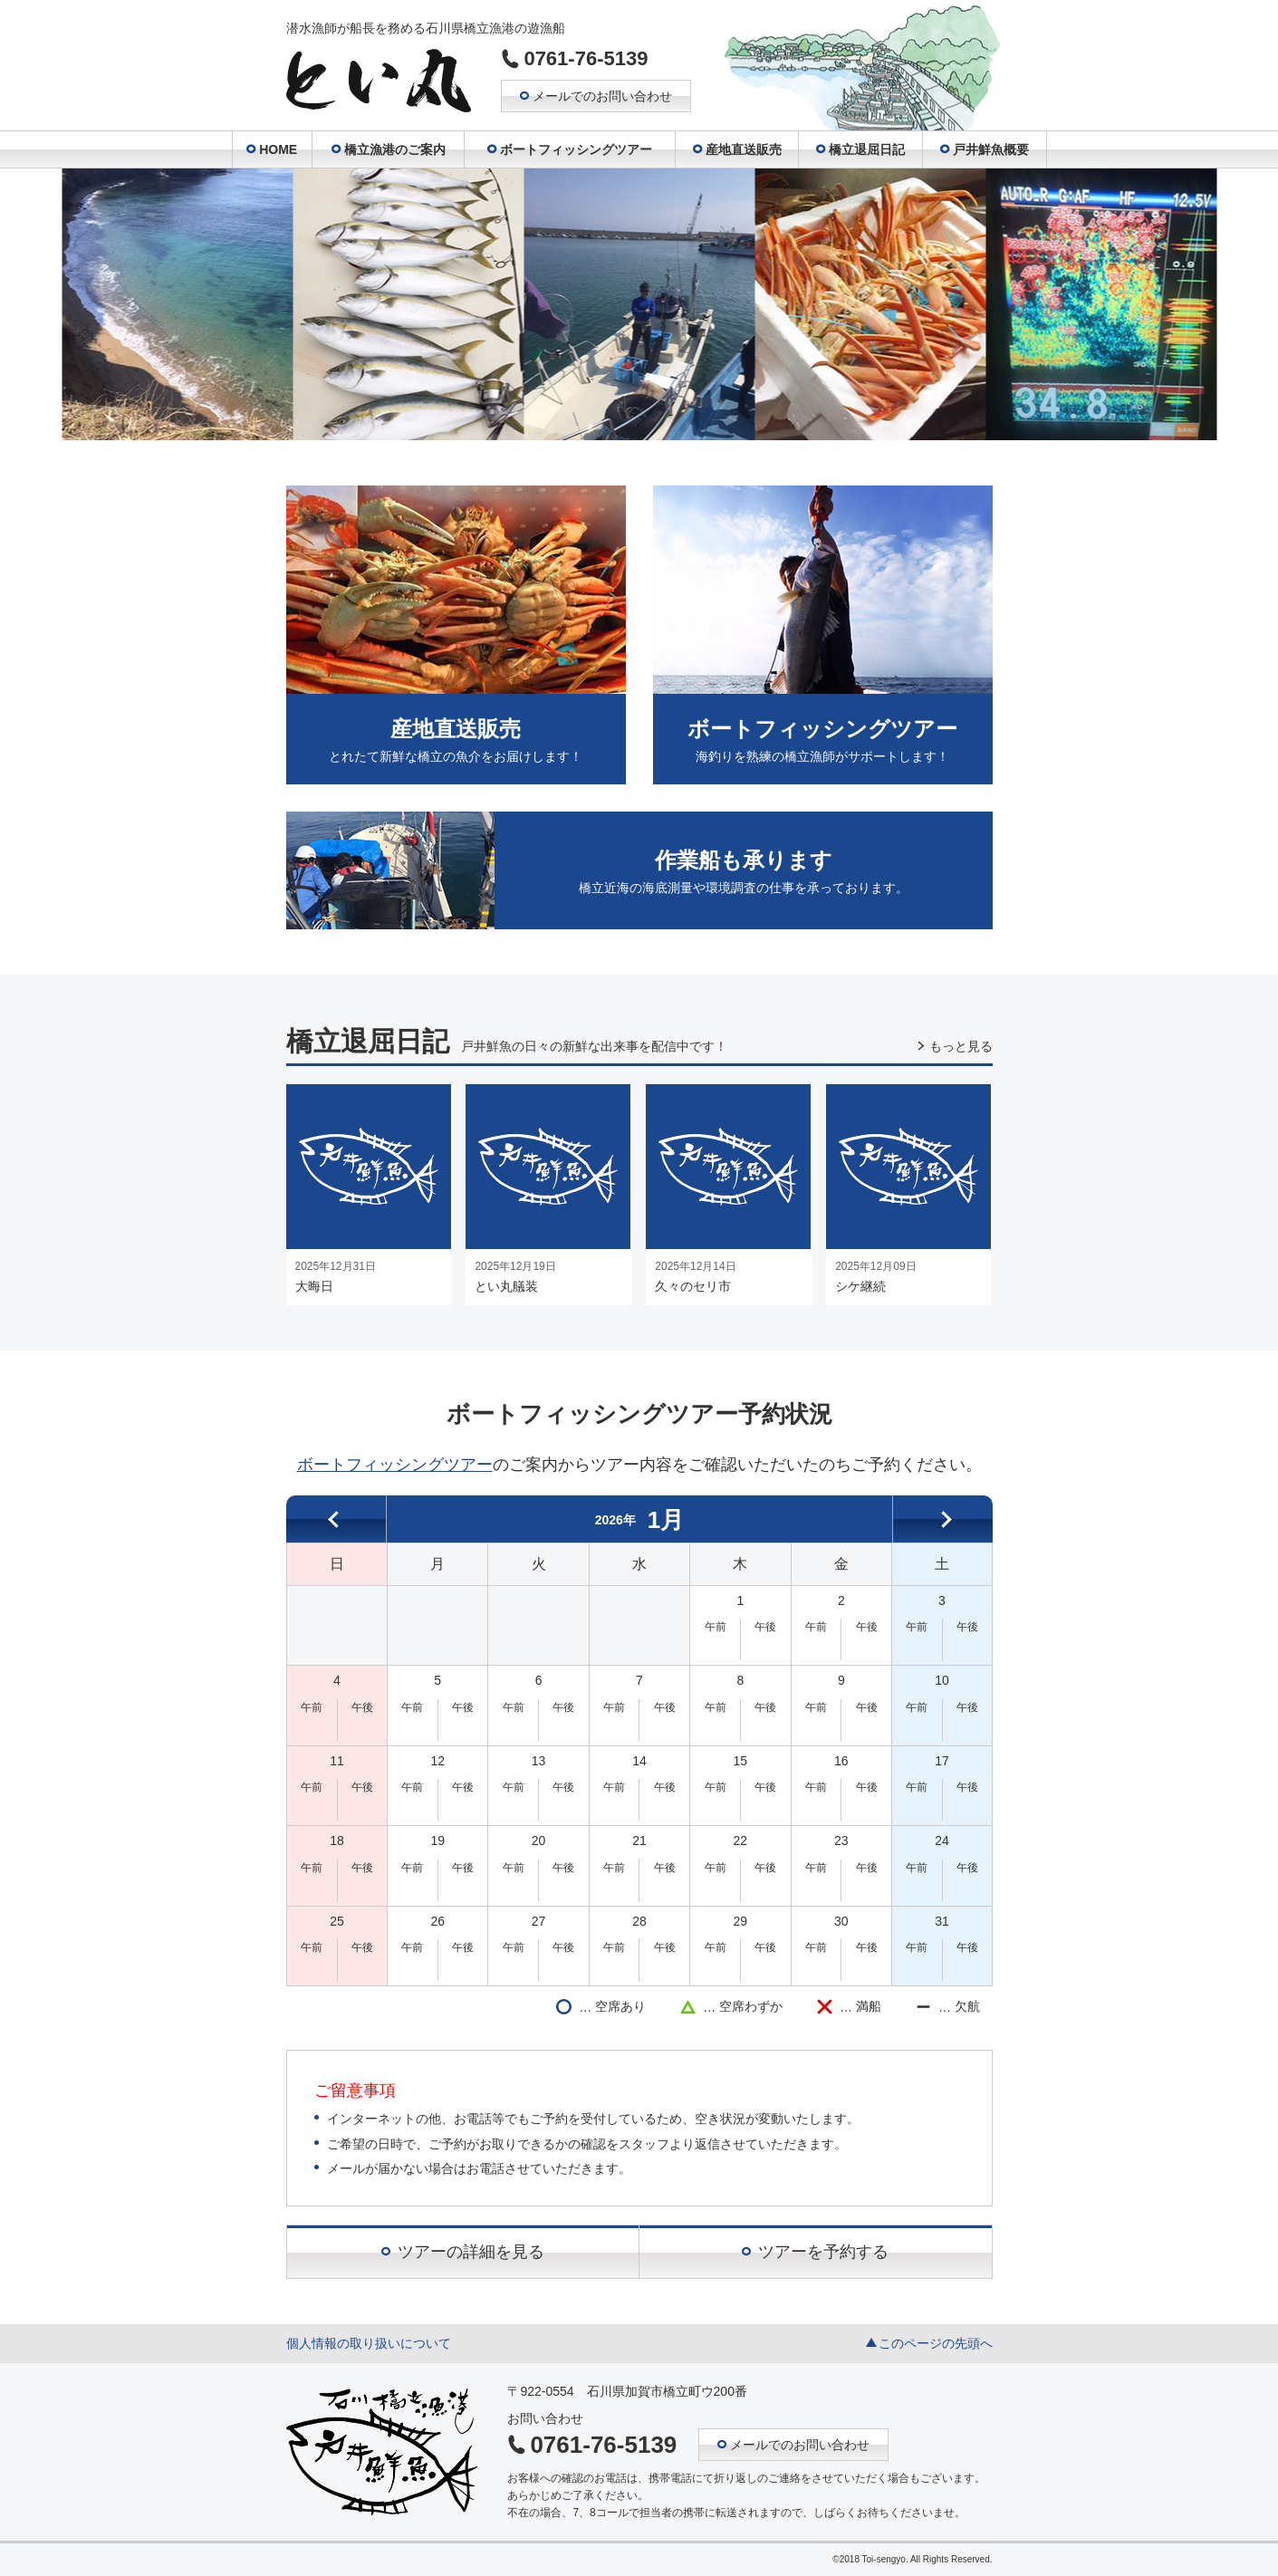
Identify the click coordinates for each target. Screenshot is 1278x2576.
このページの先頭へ (936, 2343)
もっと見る (961, 1046)
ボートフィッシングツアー (395, 1465)
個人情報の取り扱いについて (368, 2343)
